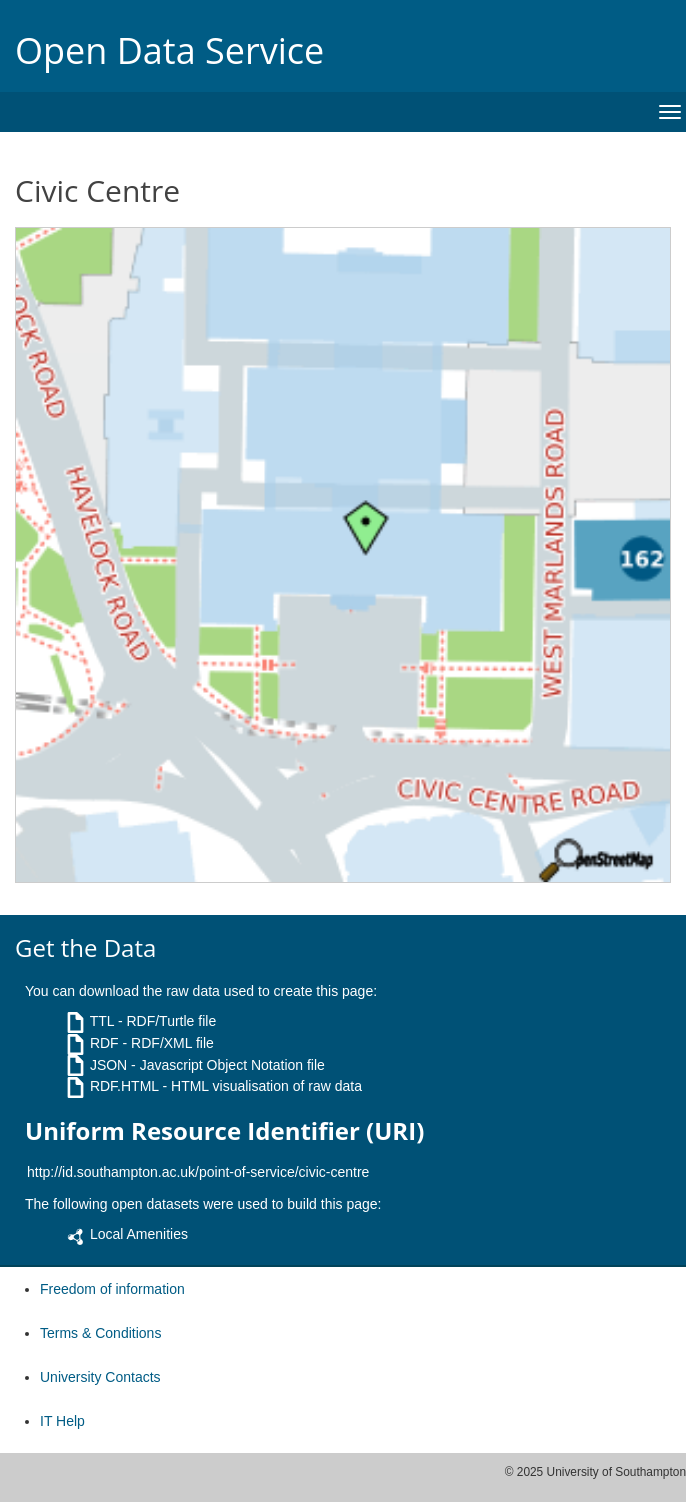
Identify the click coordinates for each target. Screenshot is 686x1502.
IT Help (62, 1421)
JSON (108, 1065)
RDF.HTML (124, 1086)
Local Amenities (139, 1234)
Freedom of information (112, 1289)
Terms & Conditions (100, 1333)
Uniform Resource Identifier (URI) (224, 1131)
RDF (104, 1043)
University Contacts (100, 1377)
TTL (102, 1021)
